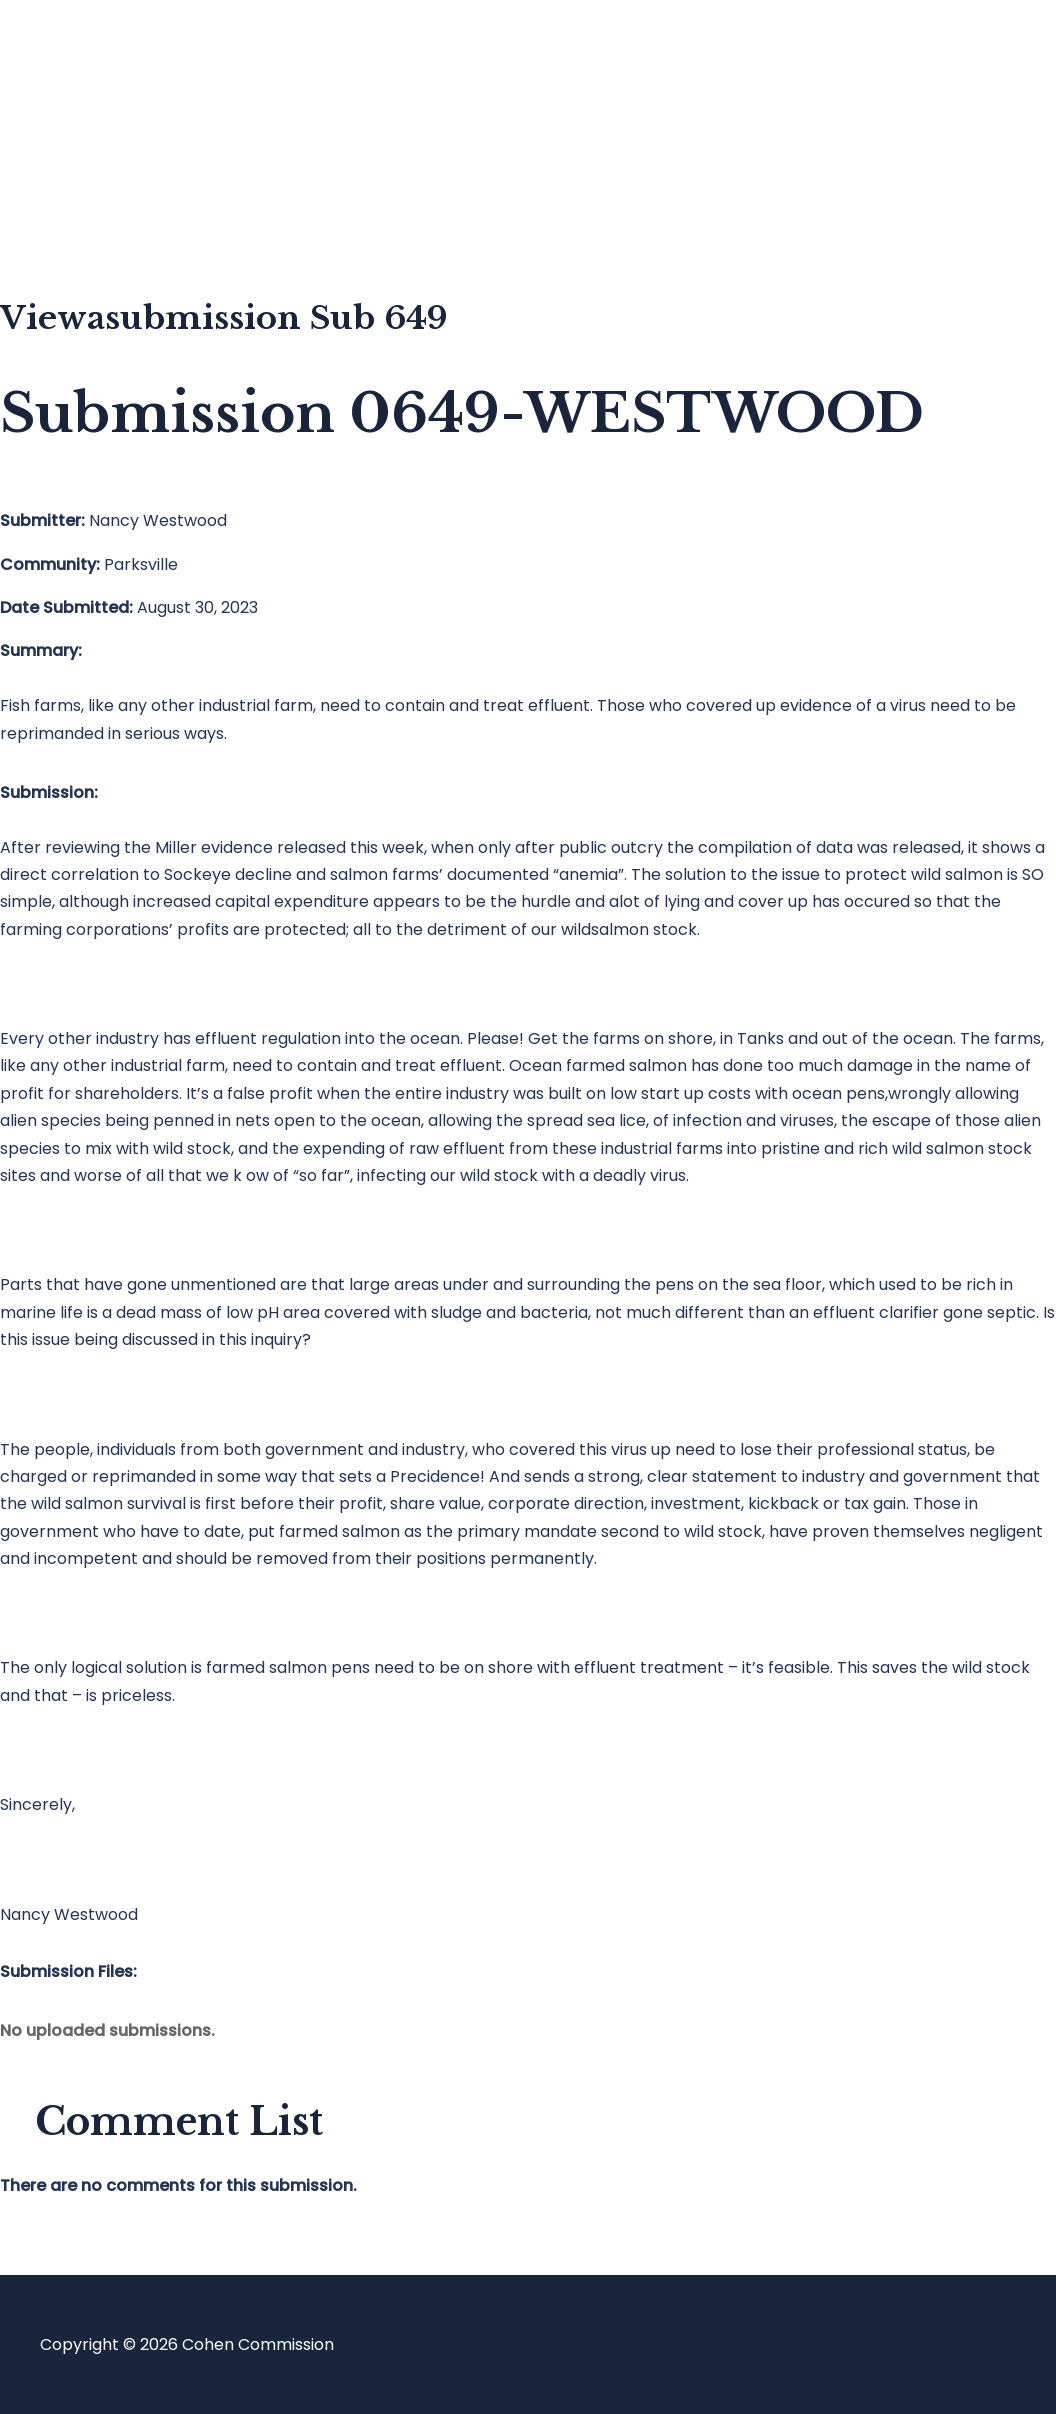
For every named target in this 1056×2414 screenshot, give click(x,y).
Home (103, 55)
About (104, 215)
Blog (97, 135)
